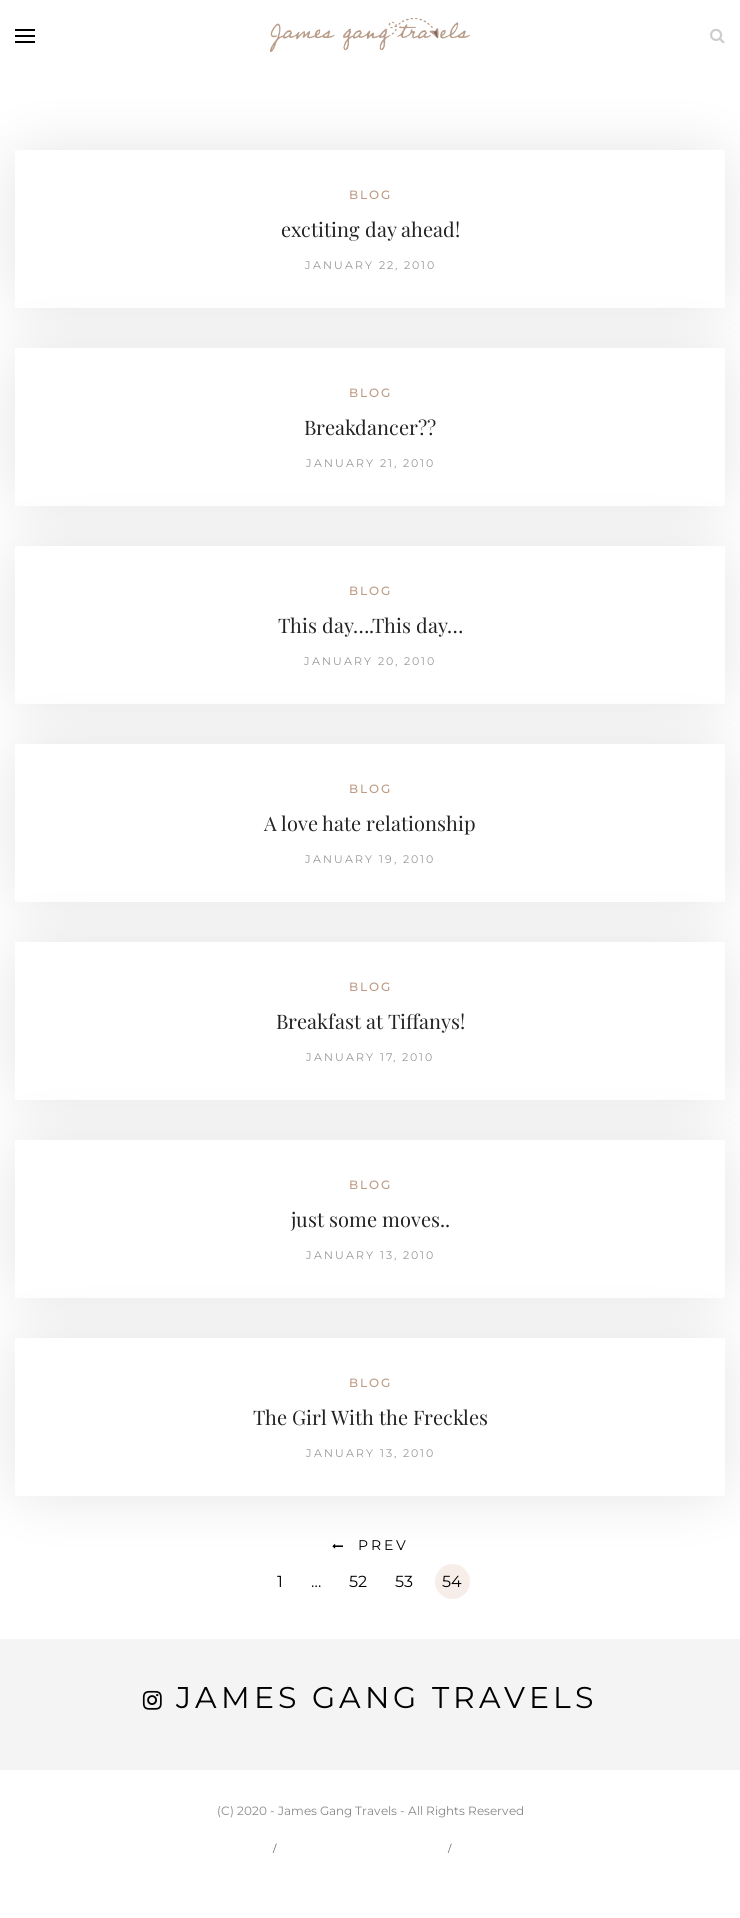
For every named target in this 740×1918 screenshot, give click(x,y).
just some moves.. (370, 1218)
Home (234, 1847)
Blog (370, 194)
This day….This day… (370, 624)
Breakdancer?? (370, 426)
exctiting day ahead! (370, 228)
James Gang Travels (386, 1697)
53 (404, 1581)
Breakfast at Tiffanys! (370, 1020)
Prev (383, 1545)
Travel (500, 1847)
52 (358, 1581)
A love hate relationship (370, 822)
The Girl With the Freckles (370, 1416)
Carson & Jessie (364, 1847)
